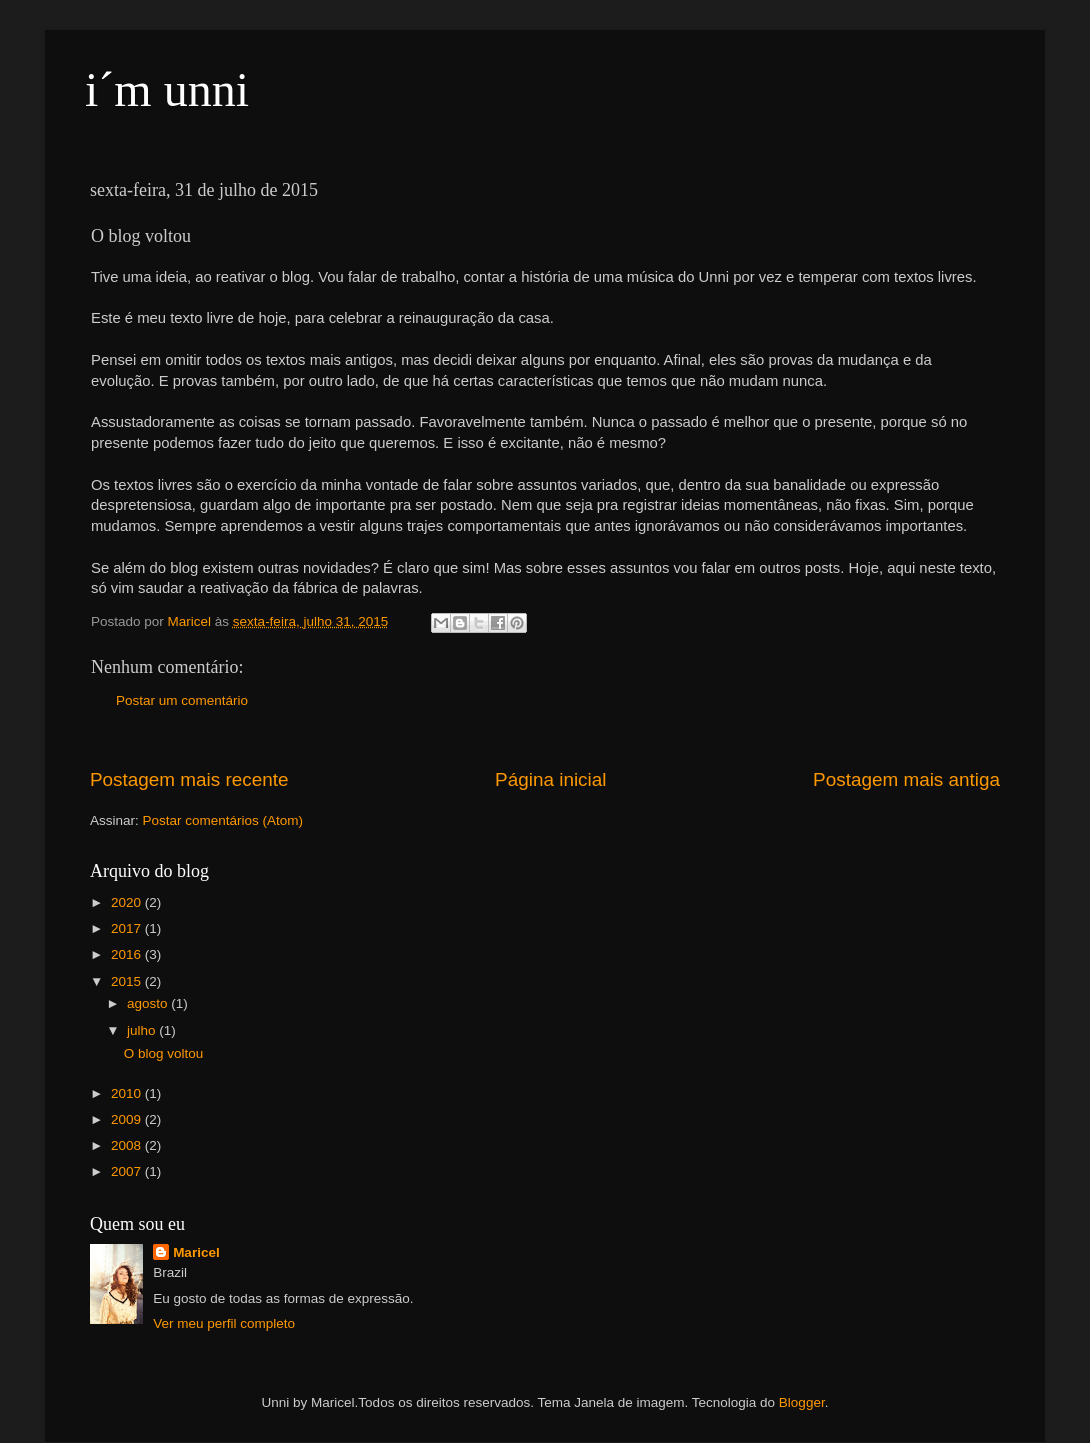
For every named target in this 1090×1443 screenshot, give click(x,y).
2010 (128, 1093)
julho (143, 1030)
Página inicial (550, 779)
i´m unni (167, 89)
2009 (128, 1119)
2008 (128, 1145)
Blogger (802, 1402)
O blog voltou (164, 1053)
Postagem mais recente (189, 779)
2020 (128, 902)
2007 (128, 1171)
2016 (128, 954)
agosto (149, 1003)
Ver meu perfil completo (224, 1323)
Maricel (196, 1252)
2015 (128, 981)
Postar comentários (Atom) (223, 820)
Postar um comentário (182, 700)
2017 (128, 928)
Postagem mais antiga (906, 779)
